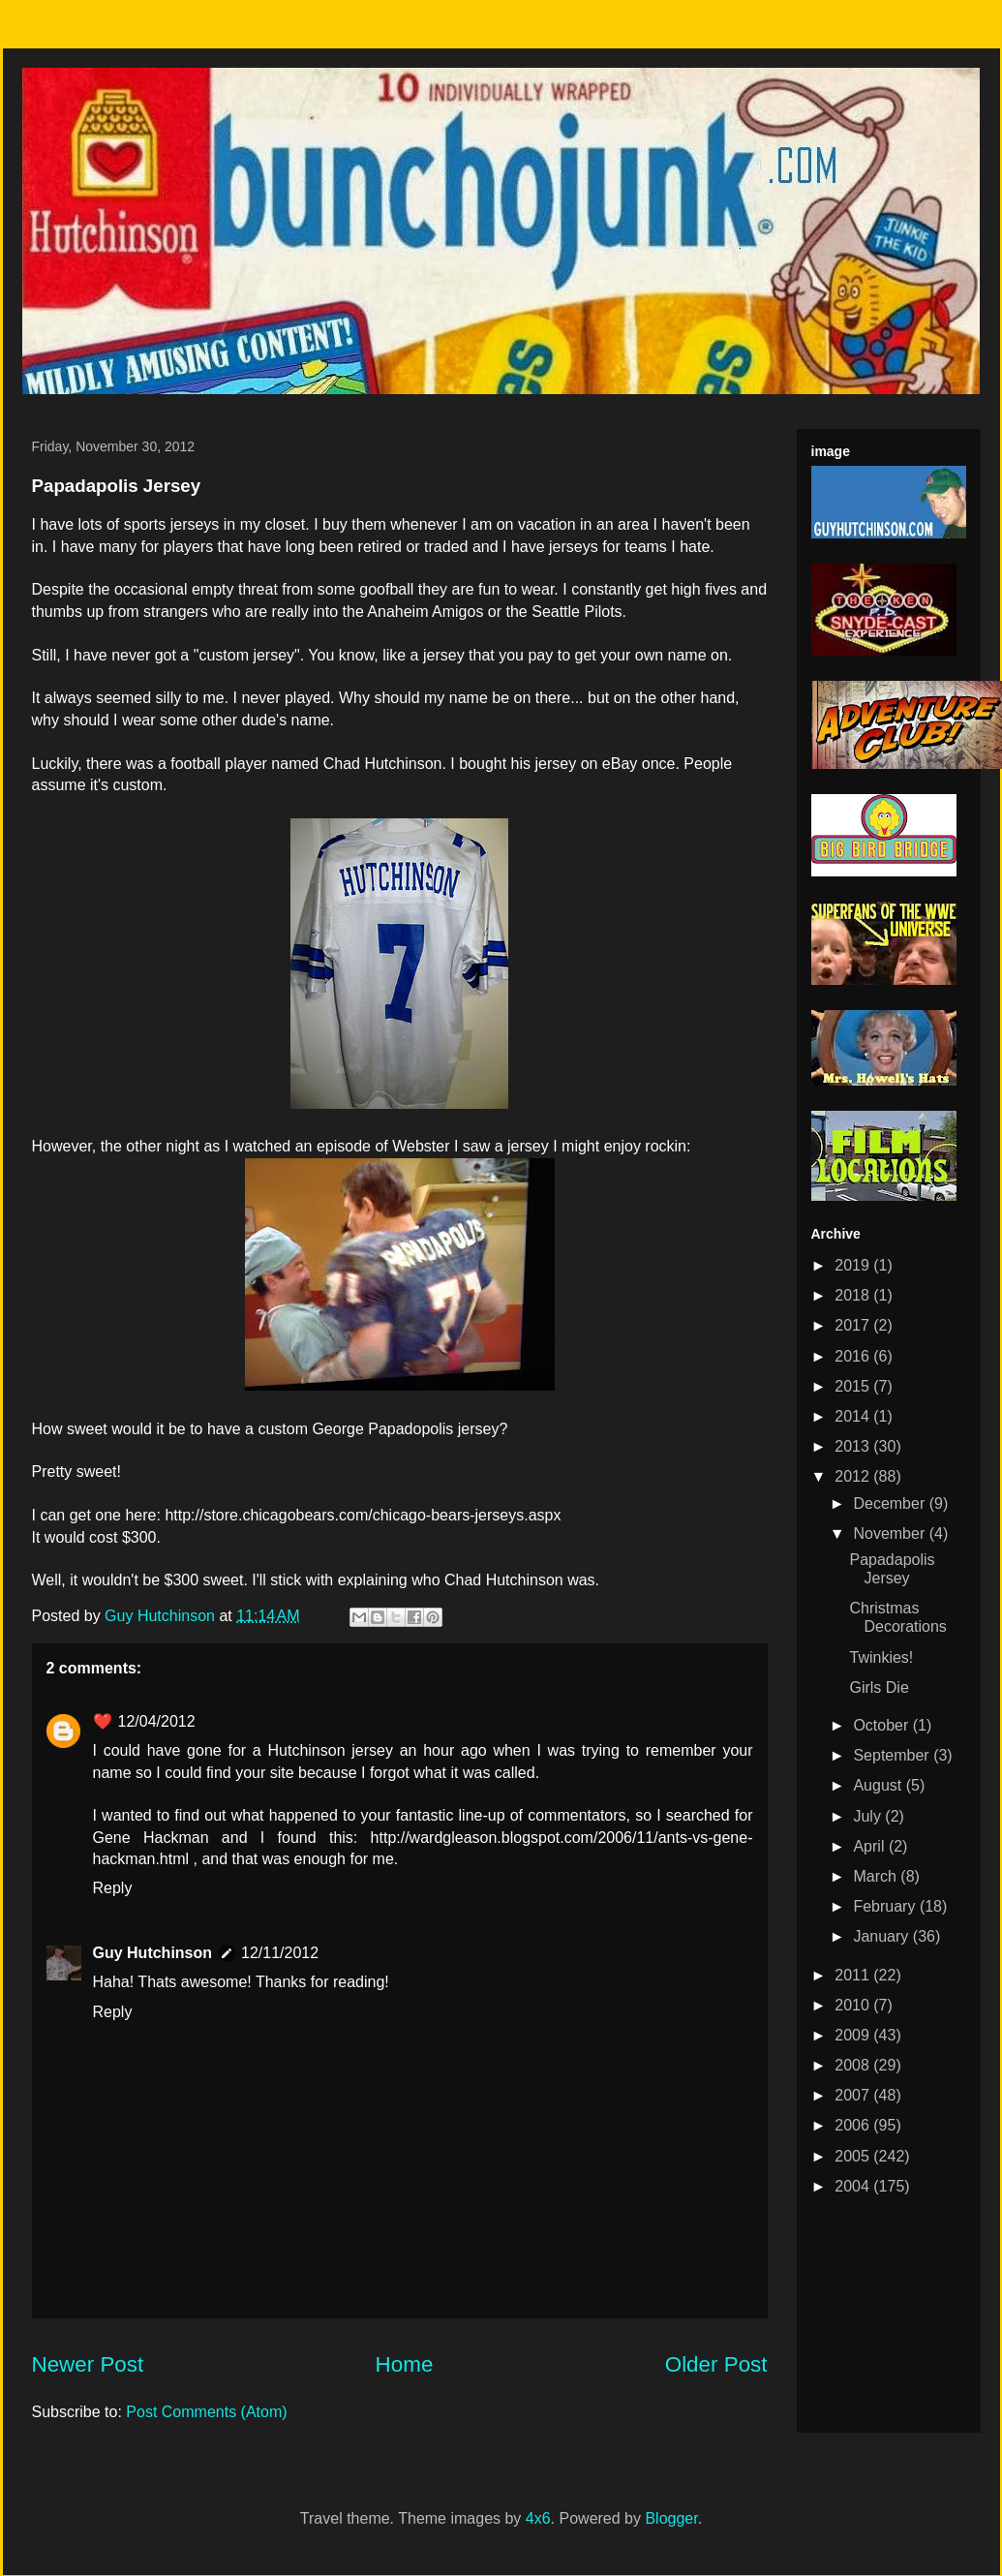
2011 (854, 1975)
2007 (854, 2095)
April (870, 1846)
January (882, 1936)
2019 (854, 1265)
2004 (854, 2186)
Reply (113, 1888)
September (893, 1755)
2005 (854, 2156)
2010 (854, 2005)
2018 (854, 1295)
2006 (854, 2125)
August (879, 1785)
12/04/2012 (157, 1721)
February (886, 1906)
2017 (854, 1325)
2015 (854, 1386)
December (890, 1503)
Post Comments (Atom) (206, 2412)
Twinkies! (881, 1657)
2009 (854, 2035)
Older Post (716, 2364)
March (876, 1876)
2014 (854, 1416)
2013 (854, 1446)
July (869, 1816)
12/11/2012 (280, 1953)
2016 (854, 1356)
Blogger (671, 2518)
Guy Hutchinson (162, 1616)
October (882, 1725)
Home (405, 2364)
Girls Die (878, 1687)
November (890, 1533)
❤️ (102, 1721)
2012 (854, 1476)
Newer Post (88, 2364)
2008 (854, 2065)
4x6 (538, 2518)
